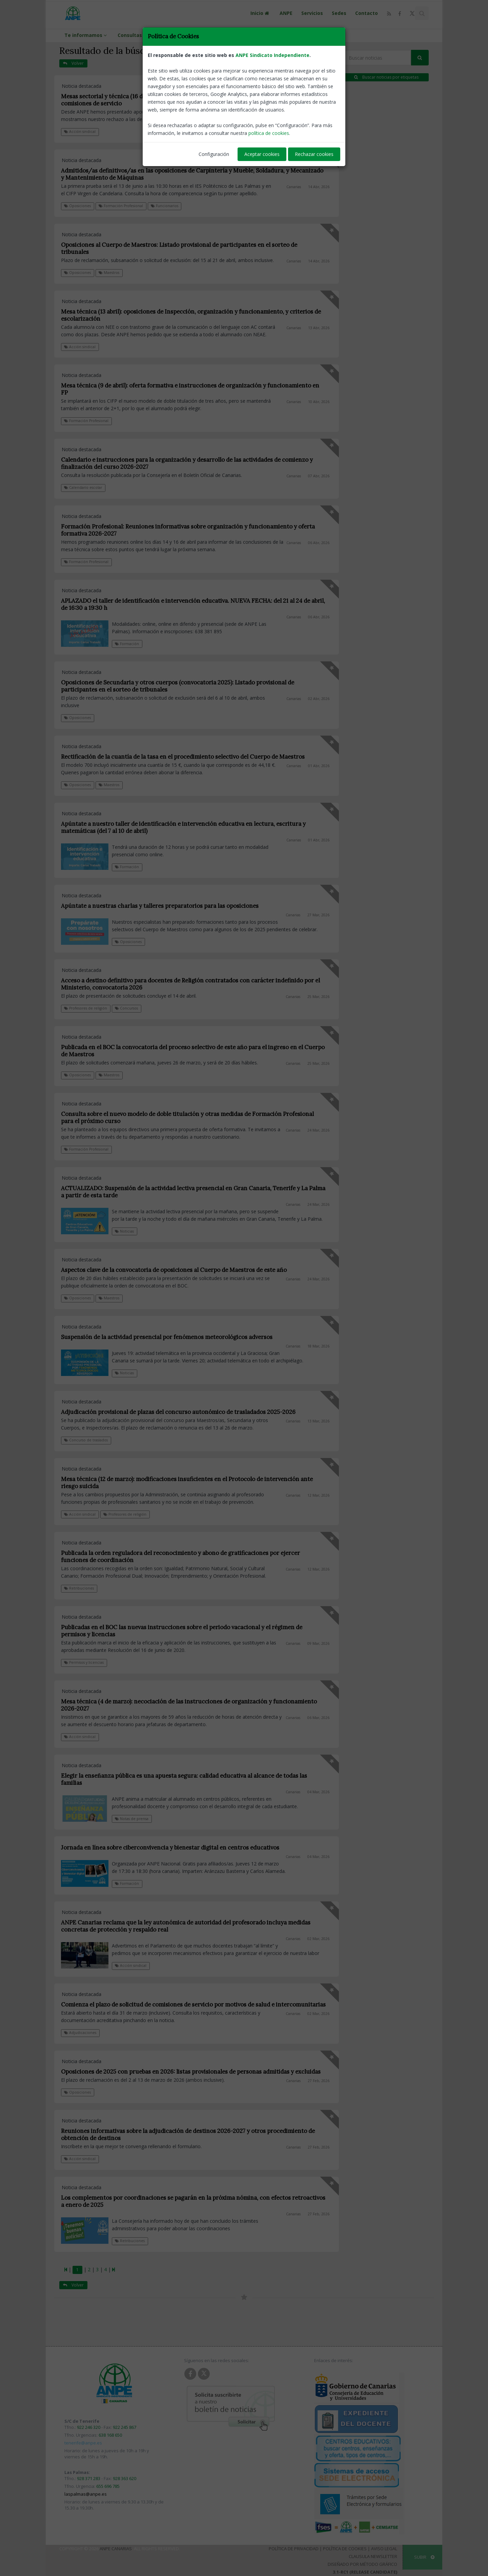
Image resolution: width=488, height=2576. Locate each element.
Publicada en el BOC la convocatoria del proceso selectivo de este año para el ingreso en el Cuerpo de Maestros (193, 1050)
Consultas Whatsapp (143, 35)
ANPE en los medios (239, 35)
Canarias (293, 112)
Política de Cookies (345, 2548)
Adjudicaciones (80, 2032)
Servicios (312, 13)
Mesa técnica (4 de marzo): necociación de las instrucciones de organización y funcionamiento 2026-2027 (189, 1705)
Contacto (366, 13)
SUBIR (424, 2557)
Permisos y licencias (84, 1662)
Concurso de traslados (86, 1440)
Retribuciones (79, 1588)
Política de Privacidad (294, 2548)
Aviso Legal (384, 2548)
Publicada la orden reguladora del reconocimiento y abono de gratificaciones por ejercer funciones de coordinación (180, 1556)
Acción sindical (80, 131)
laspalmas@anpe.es (85, 2494)
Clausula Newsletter (373, 2556)
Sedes (339, 13)
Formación (127, 643)
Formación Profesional (121, 205)
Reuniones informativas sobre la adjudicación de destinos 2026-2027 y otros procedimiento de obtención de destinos (188, 2134)
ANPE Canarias (116, 2548)
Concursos (126, 1008)
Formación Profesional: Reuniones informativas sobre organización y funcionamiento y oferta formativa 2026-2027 (188, 530)
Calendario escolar (83, 487)
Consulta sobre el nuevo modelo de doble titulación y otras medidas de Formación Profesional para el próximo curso (187, 1117)
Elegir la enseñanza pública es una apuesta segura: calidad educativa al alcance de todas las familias (184, 1779)
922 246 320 (88, 2427)
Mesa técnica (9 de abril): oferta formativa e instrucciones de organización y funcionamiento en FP (190, 389)
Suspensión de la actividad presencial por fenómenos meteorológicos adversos (166, 1337)
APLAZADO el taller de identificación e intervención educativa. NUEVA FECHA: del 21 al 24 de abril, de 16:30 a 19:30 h (193, 604)
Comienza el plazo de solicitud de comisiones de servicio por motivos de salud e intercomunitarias (193, 2004)
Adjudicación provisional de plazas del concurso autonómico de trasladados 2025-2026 (178, 1412)
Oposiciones (77, 205)
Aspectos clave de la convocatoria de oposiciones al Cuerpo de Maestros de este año (174, 1270)
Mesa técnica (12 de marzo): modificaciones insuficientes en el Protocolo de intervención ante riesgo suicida (187, 1482)
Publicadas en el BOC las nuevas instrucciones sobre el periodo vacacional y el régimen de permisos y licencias (181, 1630)
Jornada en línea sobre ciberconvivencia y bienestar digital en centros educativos (170, 1847)
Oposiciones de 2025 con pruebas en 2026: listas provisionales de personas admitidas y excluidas (191, 2071)
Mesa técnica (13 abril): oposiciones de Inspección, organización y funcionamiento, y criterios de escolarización (191, 315)
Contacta (191, 35)
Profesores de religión (85, 1008)
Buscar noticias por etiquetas (386, 77)
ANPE (286, 13)
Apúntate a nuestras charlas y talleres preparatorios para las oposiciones (160, 906)
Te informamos (86, 35)
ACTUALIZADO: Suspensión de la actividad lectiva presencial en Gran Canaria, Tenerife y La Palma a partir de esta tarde (193, 1191)
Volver (73, 63)
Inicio (260, 13)
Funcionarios (164, 205)
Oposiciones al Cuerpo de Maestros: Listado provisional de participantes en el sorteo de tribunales (179, 248)
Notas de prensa (131, 1818)
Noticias (124, 1231)
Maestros (109, 272)
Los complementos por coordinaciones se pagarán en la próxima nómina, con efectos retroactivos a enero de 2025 (193, 2201)
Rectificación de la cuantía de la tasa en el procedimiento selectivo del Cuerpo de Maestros (183, 756)
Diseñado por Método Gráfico (362, 2564)
